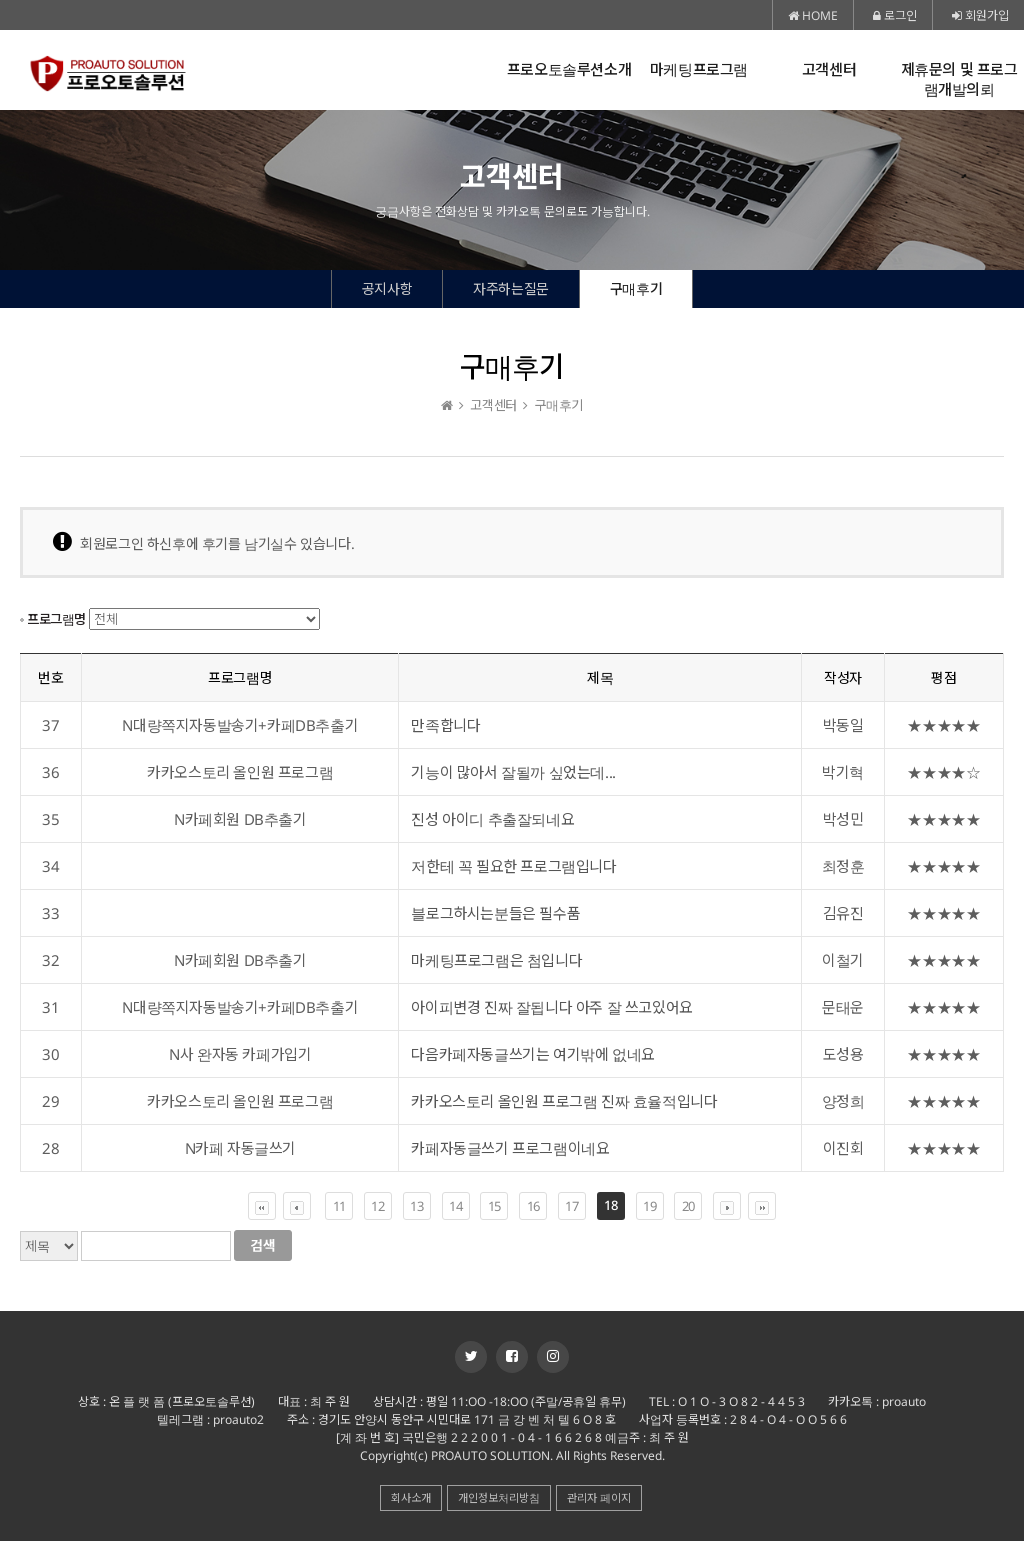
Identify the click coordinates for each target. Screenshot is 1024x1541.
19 (649, 1206)
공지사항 (387, 288)
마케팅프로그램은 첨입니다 (496, 960)
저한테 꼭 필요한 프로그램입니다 (513, 866)
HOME (813, 15)
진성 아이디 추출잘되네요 (492, 819)
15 (494, 1206)
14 (455, 1206)
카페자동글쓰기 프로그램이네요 (510, 1148)
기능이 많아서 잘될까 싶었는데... (513, 772)
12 (377, 1206)
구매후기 (636, 288)
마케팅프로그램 (699, 69)
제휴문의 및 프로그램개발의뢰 (959, 79)
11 (339, 1206)
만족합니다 (445, 725)
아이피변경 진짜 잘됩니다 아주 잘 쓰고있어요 (551, 1007)
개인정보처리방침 (499, 1497)
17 (571, 1206)
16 (533, 1206)
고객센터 (829, 69)
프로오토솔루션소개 (569, 69)
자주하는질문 (511, 288)
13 (416, 1206)
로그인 (895, 15)
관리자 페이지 (599, 1497)
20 (688, 1206)
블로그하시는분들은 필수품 (495, 913)
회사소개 (411, 1497)
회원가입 (980, 15)
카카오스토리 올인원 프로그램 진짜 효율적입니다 (564, 1101)
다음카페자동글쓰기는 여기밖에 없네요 (532, 1054)
